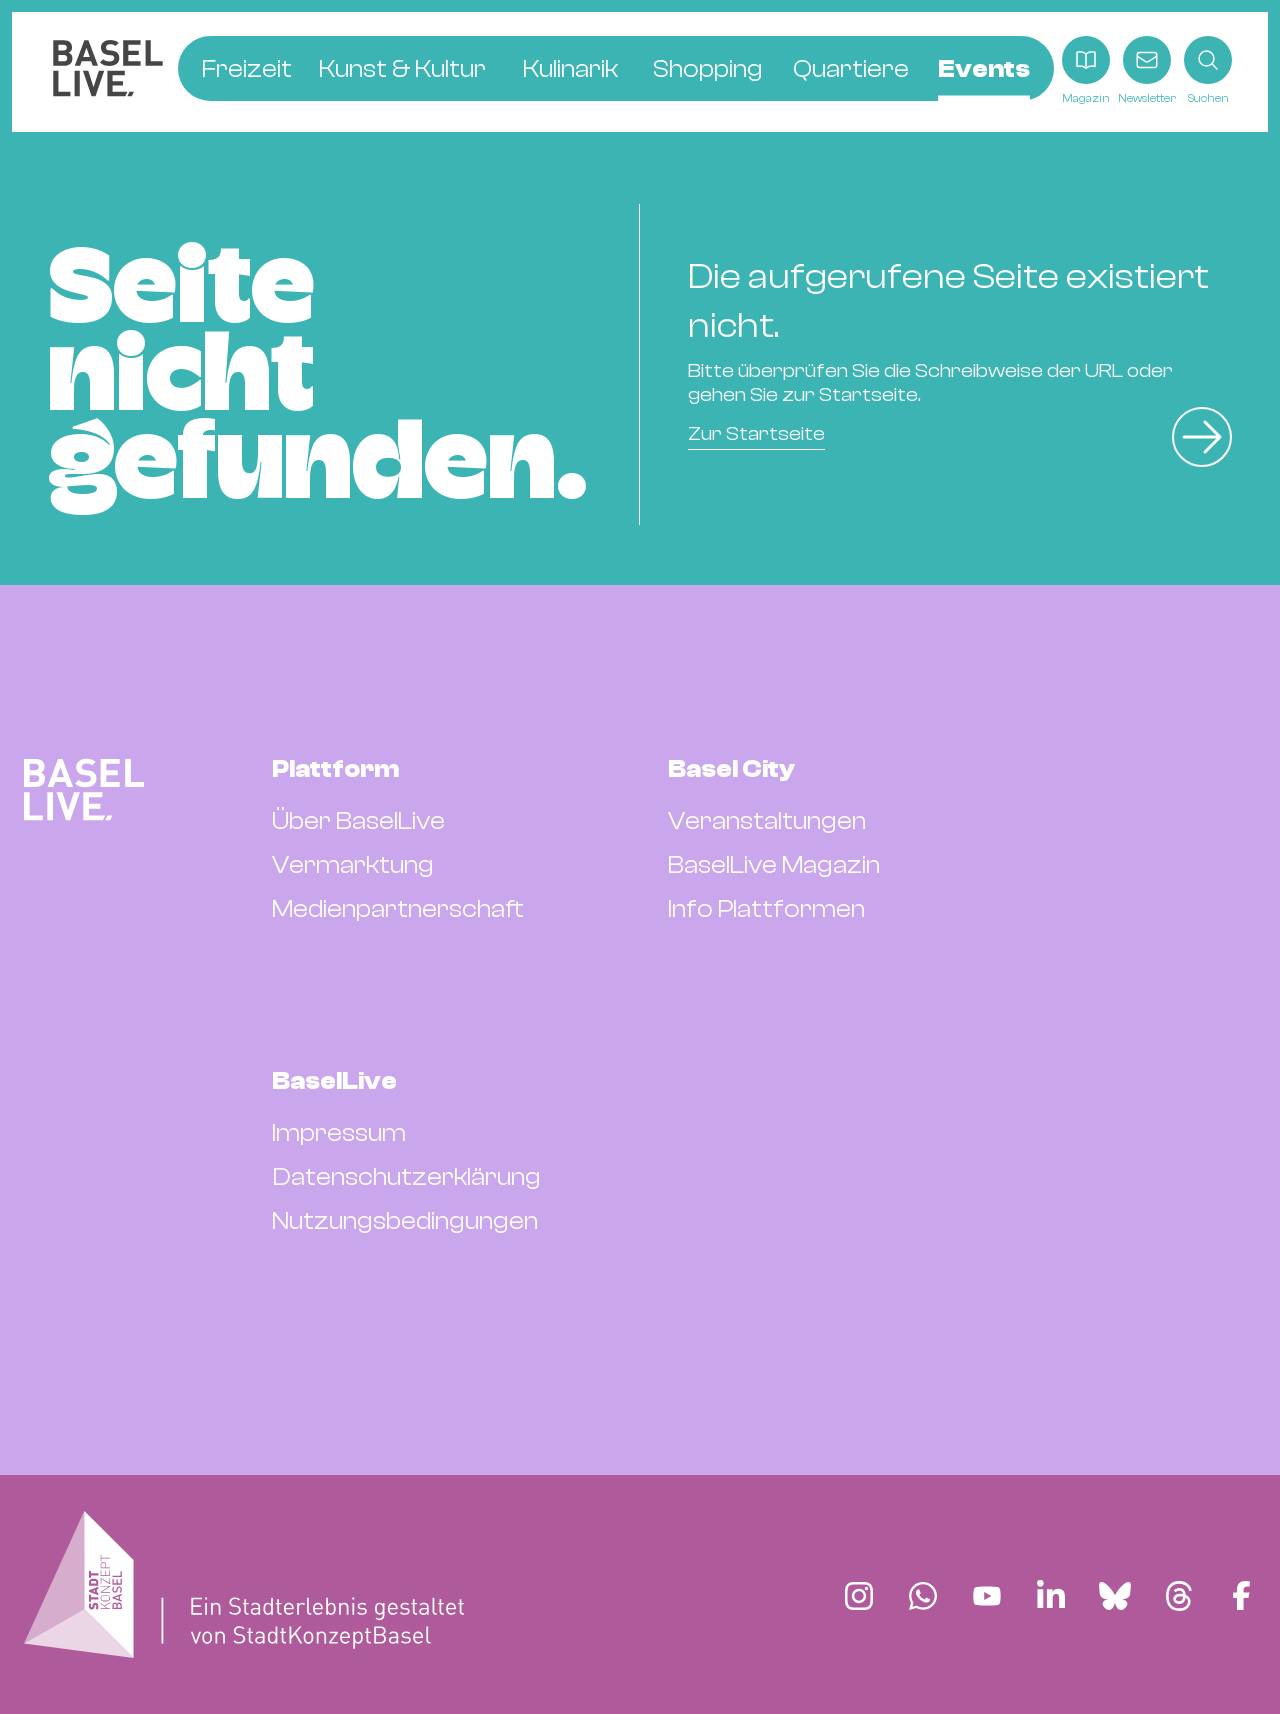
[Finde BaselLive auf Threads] (1179, 1596)
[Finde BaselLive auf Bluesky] (1115, 1596)
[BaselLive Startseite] (108, 71)
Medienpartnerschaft (398, 909)
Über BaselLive (358, 821)
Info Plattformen (766, 909)
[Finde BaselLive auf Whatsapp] (923, 1596)
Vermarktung (353, 865)
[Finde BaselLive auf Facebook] (1241, 1596)
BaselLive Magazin (774, 865)
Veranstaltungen (767, 821)
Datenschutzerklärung (406, 1177)
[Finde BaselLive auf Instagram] (859, 1596)
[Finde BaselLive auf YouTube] (987, 1596)
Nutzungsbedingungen (405, 1221)
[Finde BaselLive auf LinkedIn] (1051, 1596)
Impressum (339, 1133)
